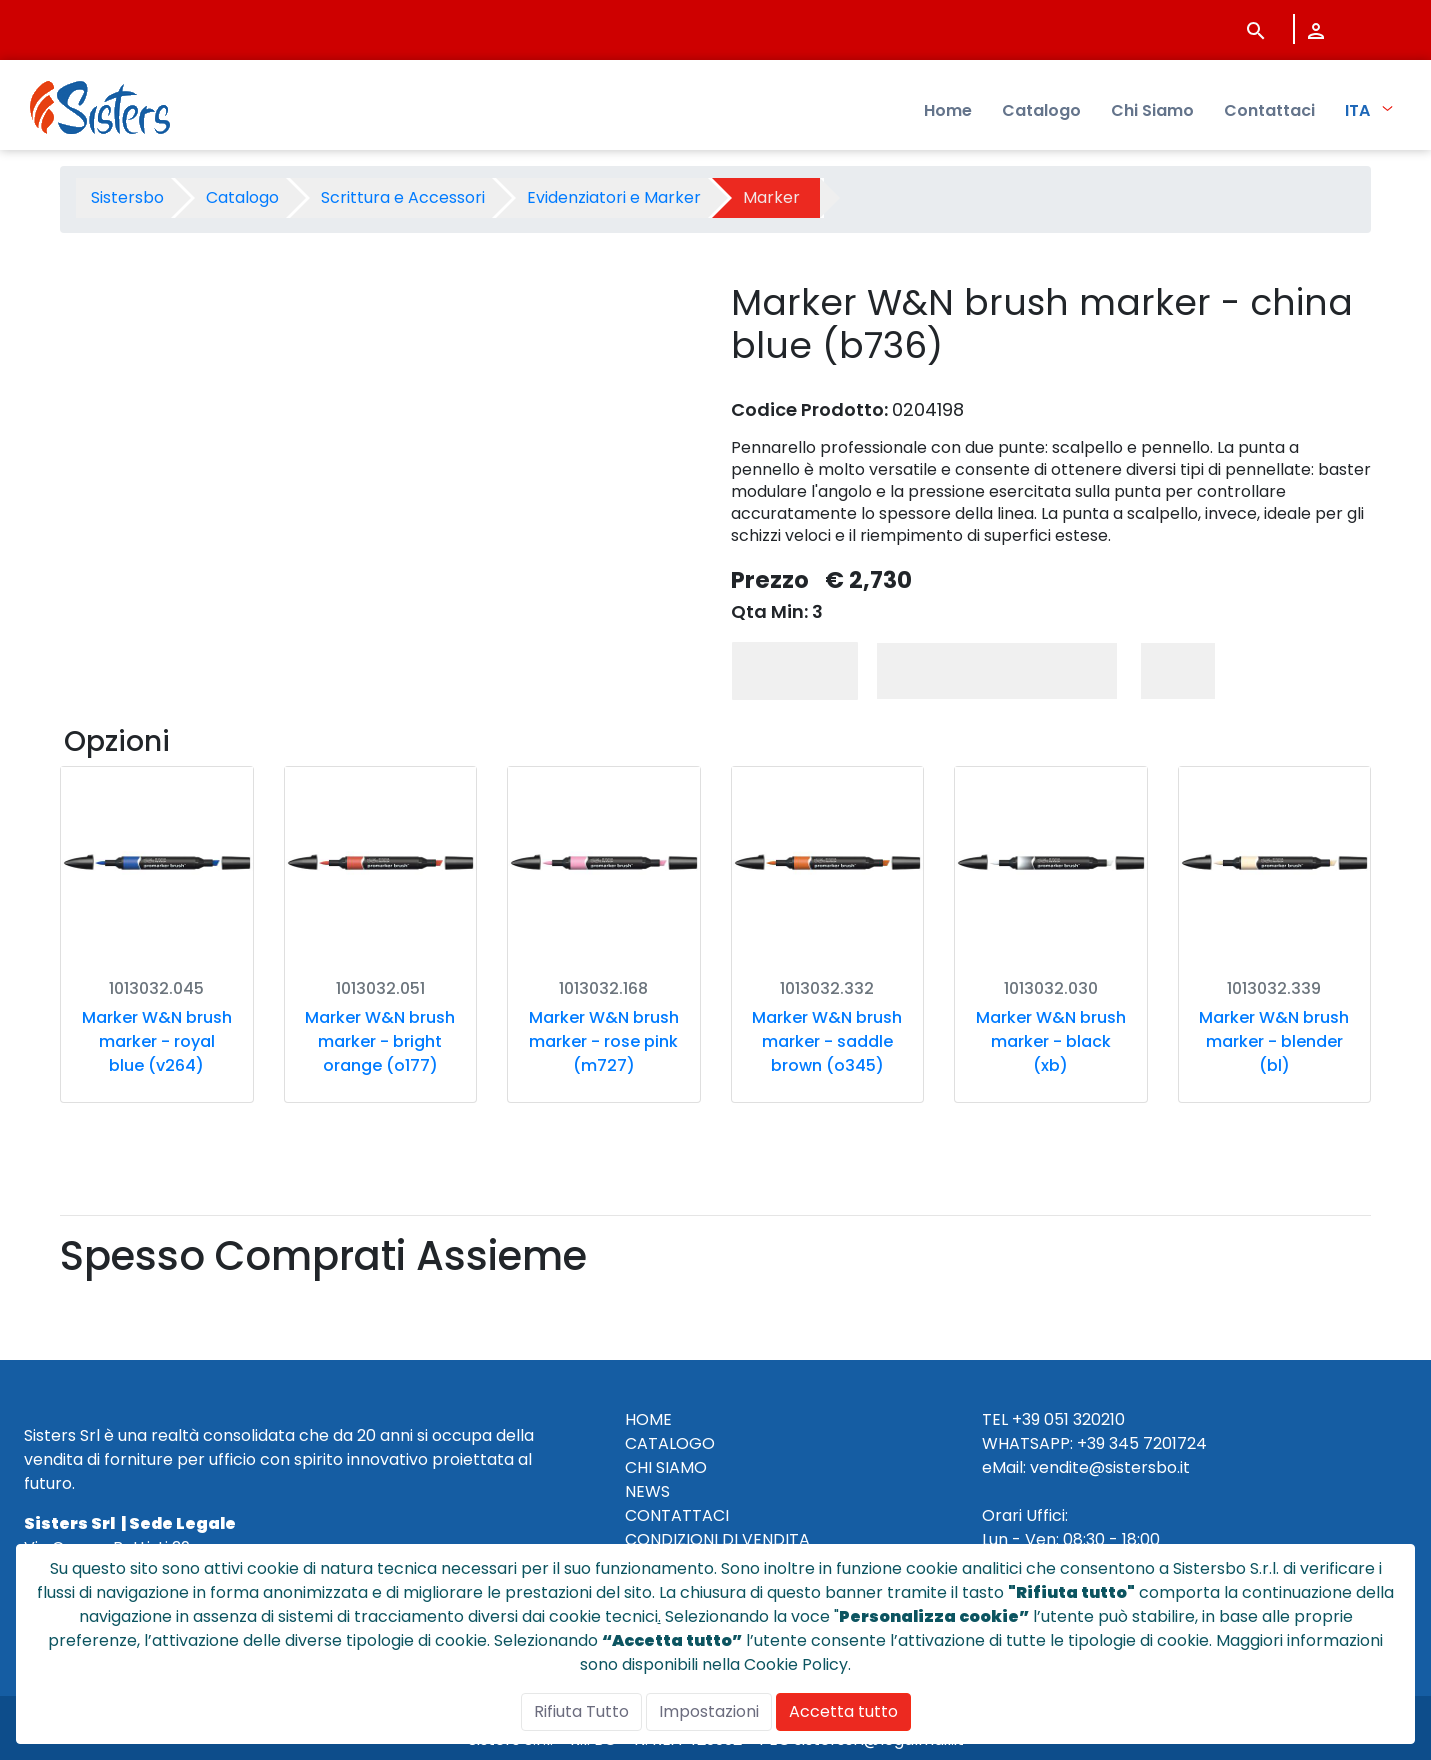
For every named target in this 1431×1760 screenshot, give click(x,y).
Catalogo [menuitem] (1041, 110)
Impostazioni (709, 1711)
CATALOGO (670, 1443)
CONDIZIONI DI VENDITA (717, 1539)
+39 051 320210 (1068, 1419)
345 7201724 (1158, 1443)
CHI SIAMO (666, 1467)
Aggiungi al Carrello (997, 670)
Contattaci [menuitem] (1269, 110)
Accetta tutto (843, 1711)
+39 (1091, 1443)
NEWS (647, 1491)
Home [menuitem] (948, 110)
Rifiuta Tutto (581, 1711)
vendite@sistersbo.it (1110, 1467)
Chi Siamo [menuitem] (1152, 110)
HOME (648, 1419)
